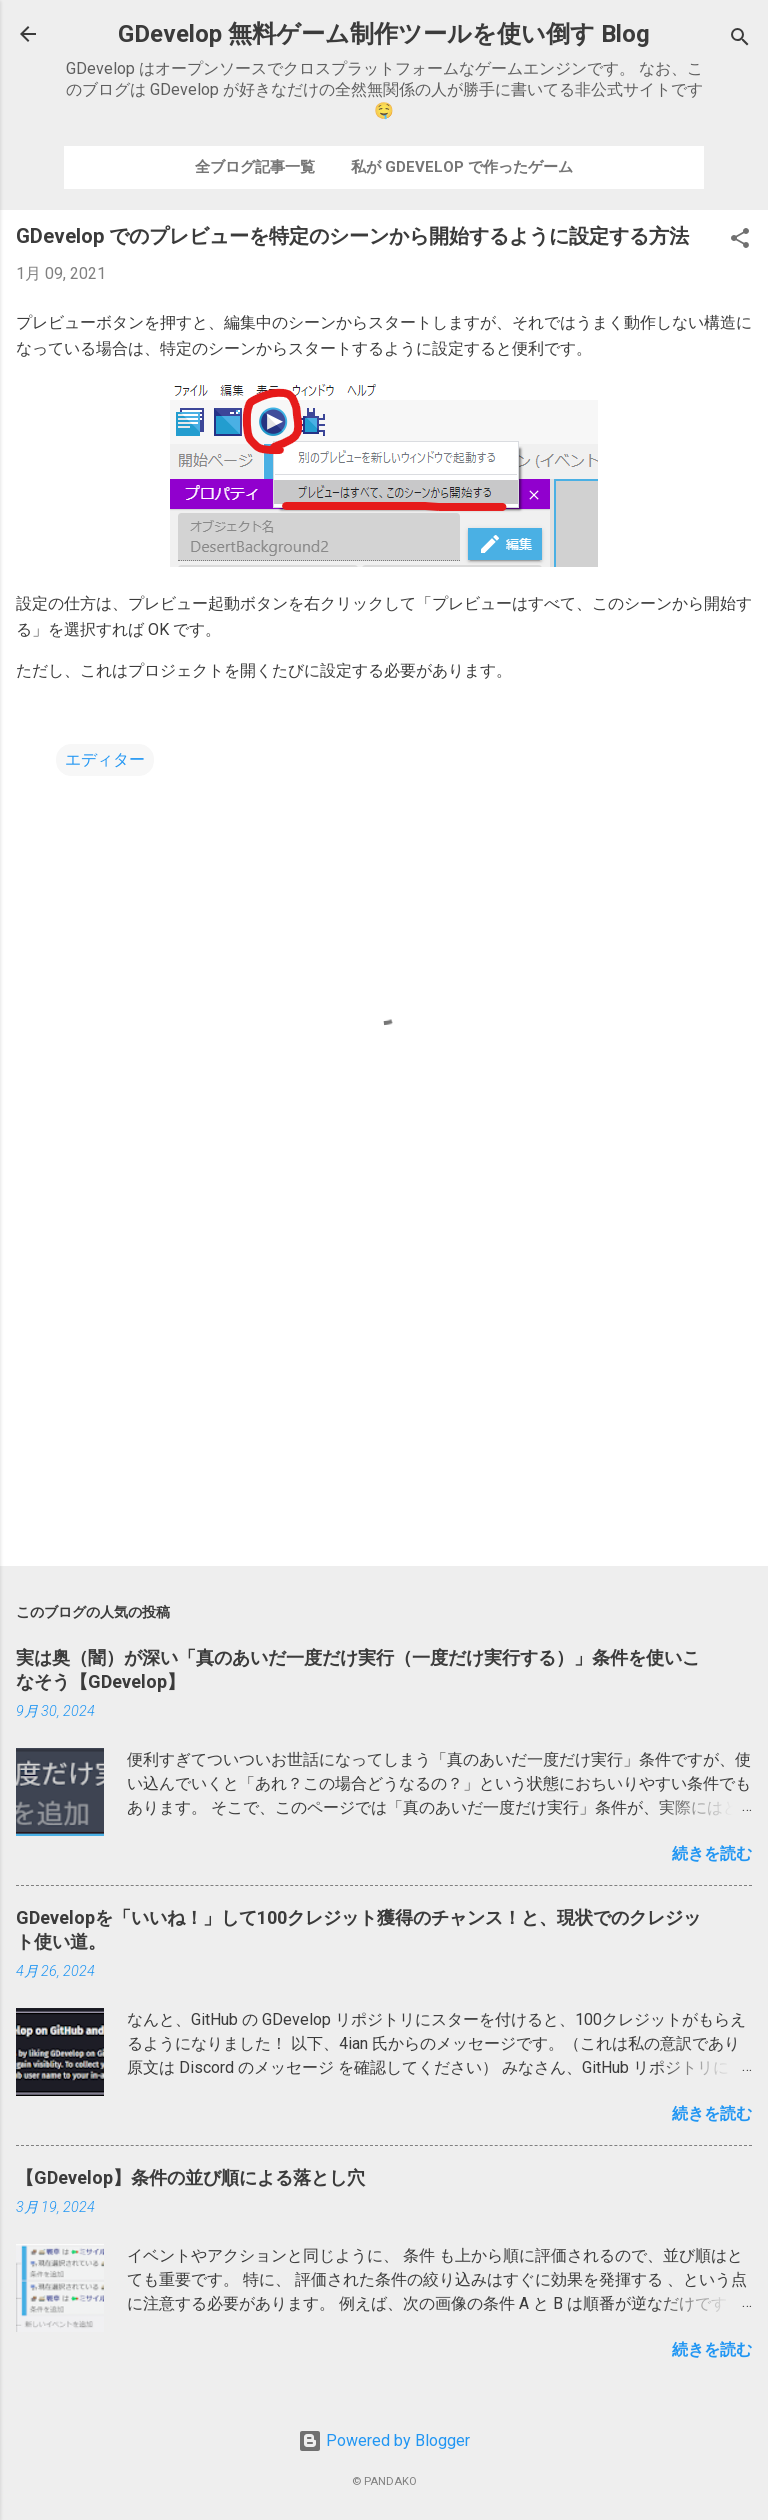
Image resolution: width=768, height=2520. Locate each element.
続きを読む (712, 1853)
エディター (105, 759)
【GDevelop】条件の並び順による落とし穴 (190, 2177)
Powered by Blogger (384, 2440)
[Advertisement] (384, 1394)
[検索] (740, 40)
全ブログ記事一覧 (255, 167)
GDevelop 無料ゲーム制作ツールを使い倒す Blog (384, 34)
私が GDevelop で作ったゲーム (462, 167)
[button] (740, 241)
